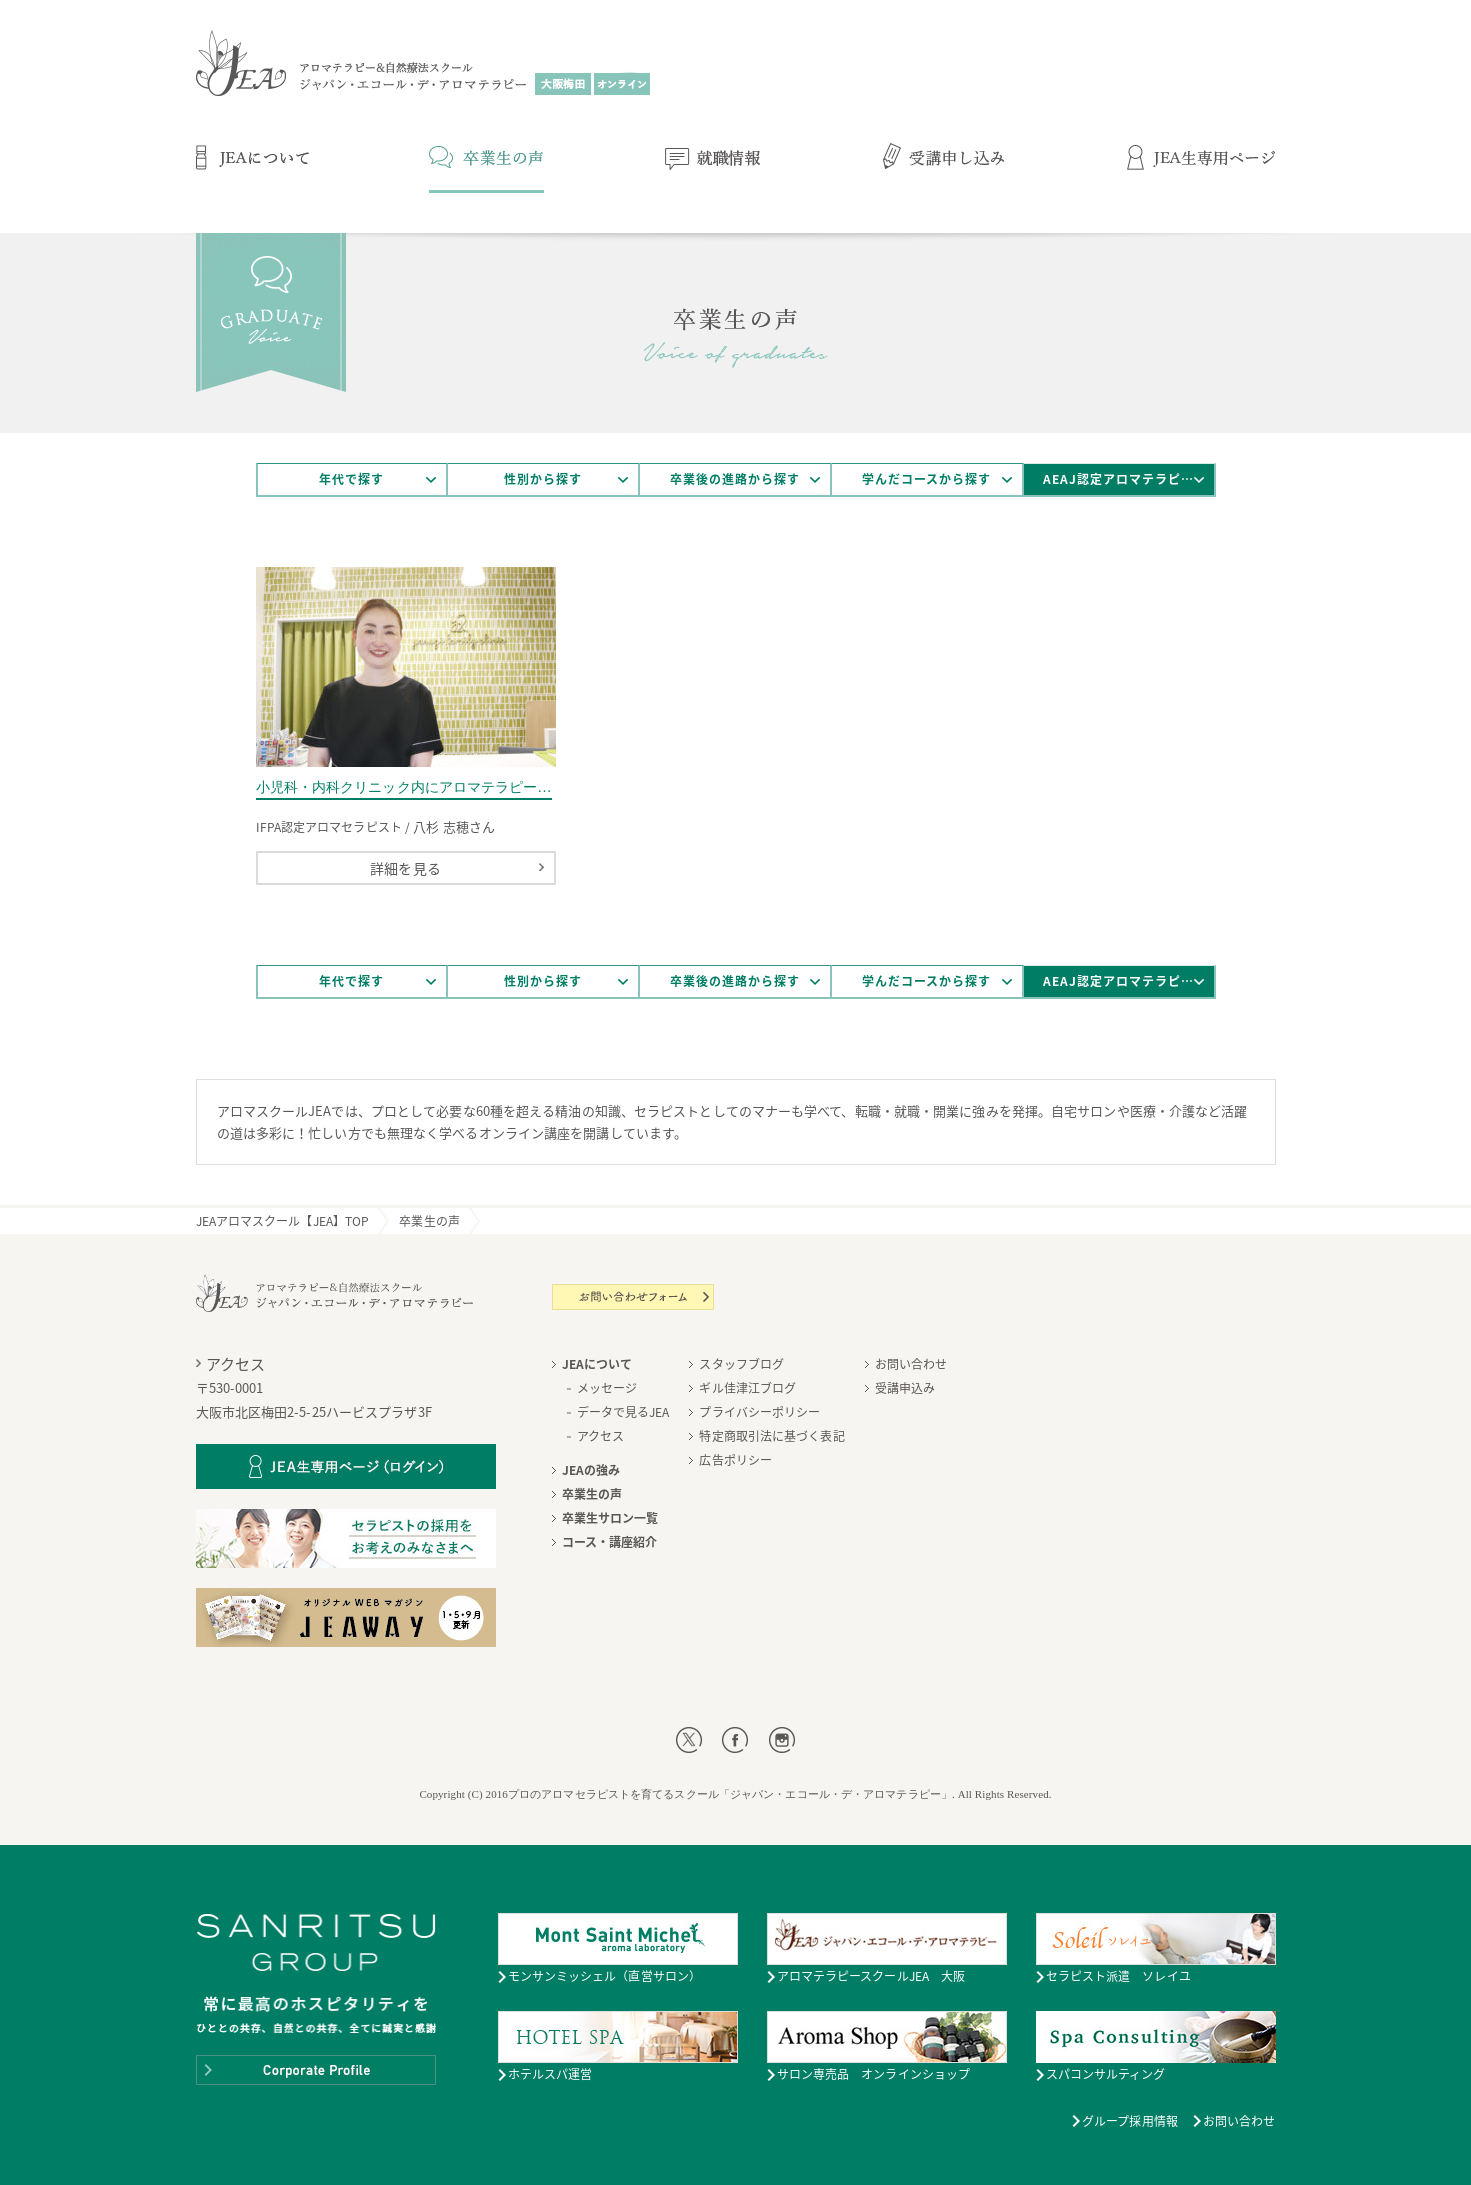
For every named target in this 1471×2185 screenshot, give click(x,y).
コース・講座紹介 (610, 1542)
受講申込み (905, 1388)
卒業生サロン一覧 (610, 1518)
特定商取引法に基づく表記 (771, 1436)
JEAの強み (591, 1470)
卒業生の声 (429, 1221)
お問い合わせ (911, 1364)
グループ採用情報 (1130, 2121)
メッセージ (607, 1388)
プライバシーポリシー (759, 1412)
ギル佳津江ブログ (747, 1388)
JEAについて (597, 1364)
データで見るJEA (623, 1412)
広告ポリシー (735, 1460)
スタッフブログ (741, 1364)
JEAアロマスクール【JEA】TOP (283, 1221)
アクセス (600, 1436)
